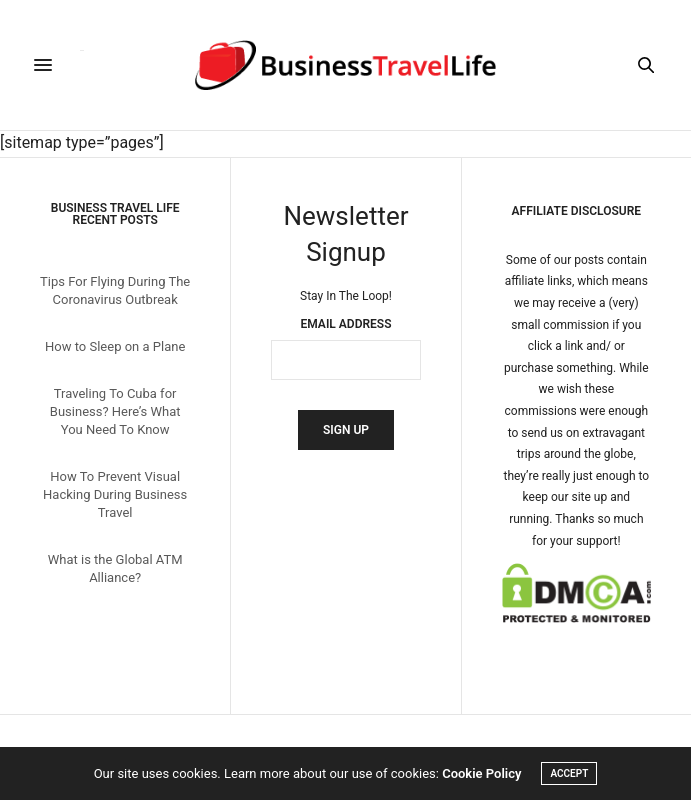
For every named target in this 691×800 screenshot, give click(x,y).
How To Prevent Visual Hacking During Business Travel (115, 494)
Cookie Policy (481, 773)
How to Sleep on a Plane (115, 346)
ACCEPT (569, 773)
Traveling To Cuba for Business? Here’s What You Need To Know (115, 411)
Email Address (346, 324)
